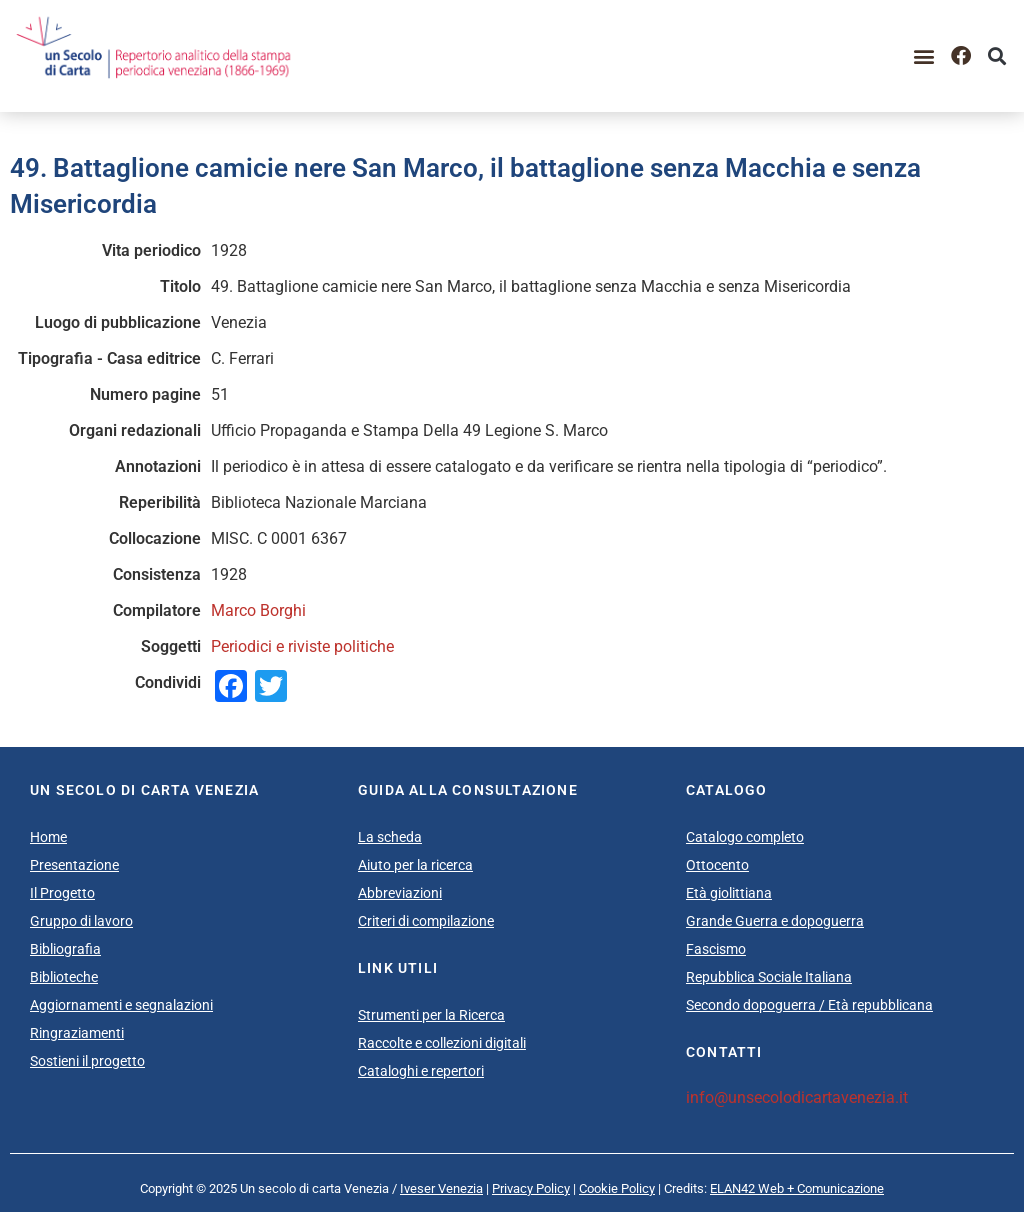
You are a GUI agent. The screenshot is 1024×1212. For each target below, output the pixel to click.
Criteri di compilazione (426, 921)
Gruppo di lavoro (81, 921)
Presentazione (74, 865)
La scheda (390, 837)
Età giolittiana (729, 893)
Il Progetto (62, 893)
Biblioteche (64, 977)
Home (48, 837)
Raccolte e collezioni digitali (442, 1043)
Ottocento (717, 865)
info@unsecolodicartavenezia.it (797, 1097)
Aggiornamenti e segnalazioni (121, 1005)
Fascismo (716, 949)
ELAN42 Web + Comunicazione (797, 1188)
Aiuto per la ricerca (415, 865)
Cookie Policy (617, 1188)
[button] (924, 55)
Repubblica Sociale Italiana (769, 977)
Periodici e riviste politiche (302, 646)
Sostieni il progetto (87, 1061)
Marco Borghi (258, 610)
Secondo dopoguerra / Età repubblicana (809, 1005)
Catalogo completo (745, 837)
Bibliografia (65, 949)
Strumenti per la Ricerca (431, 1015)
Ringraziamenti (77, 1033)
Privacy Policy (531, 1188)
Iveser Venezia (441, 1188)
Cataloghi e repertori (421, 1071)
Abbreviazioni (400, 893)
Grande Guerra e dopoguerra (775, 921)
